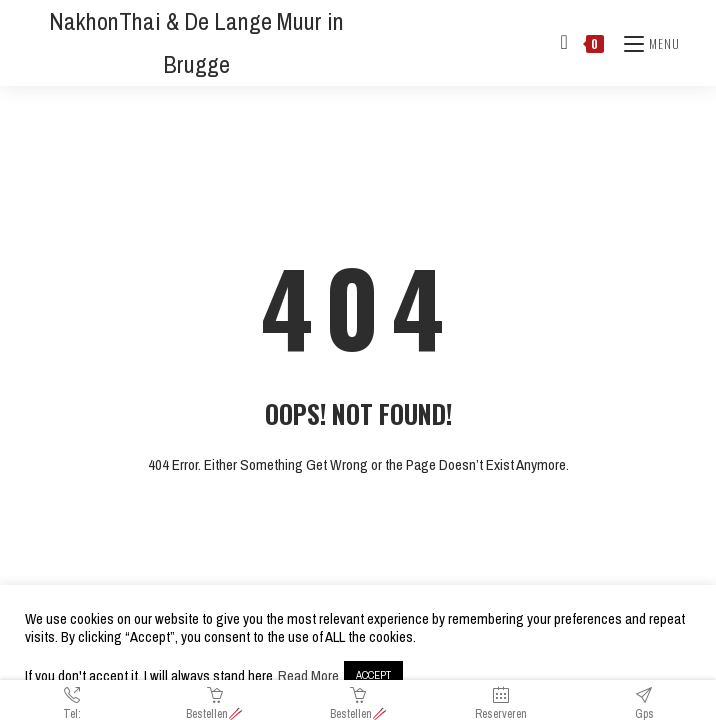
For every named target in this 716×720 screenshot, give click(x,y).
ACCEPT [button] (373, 675)
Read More (308, 676)
